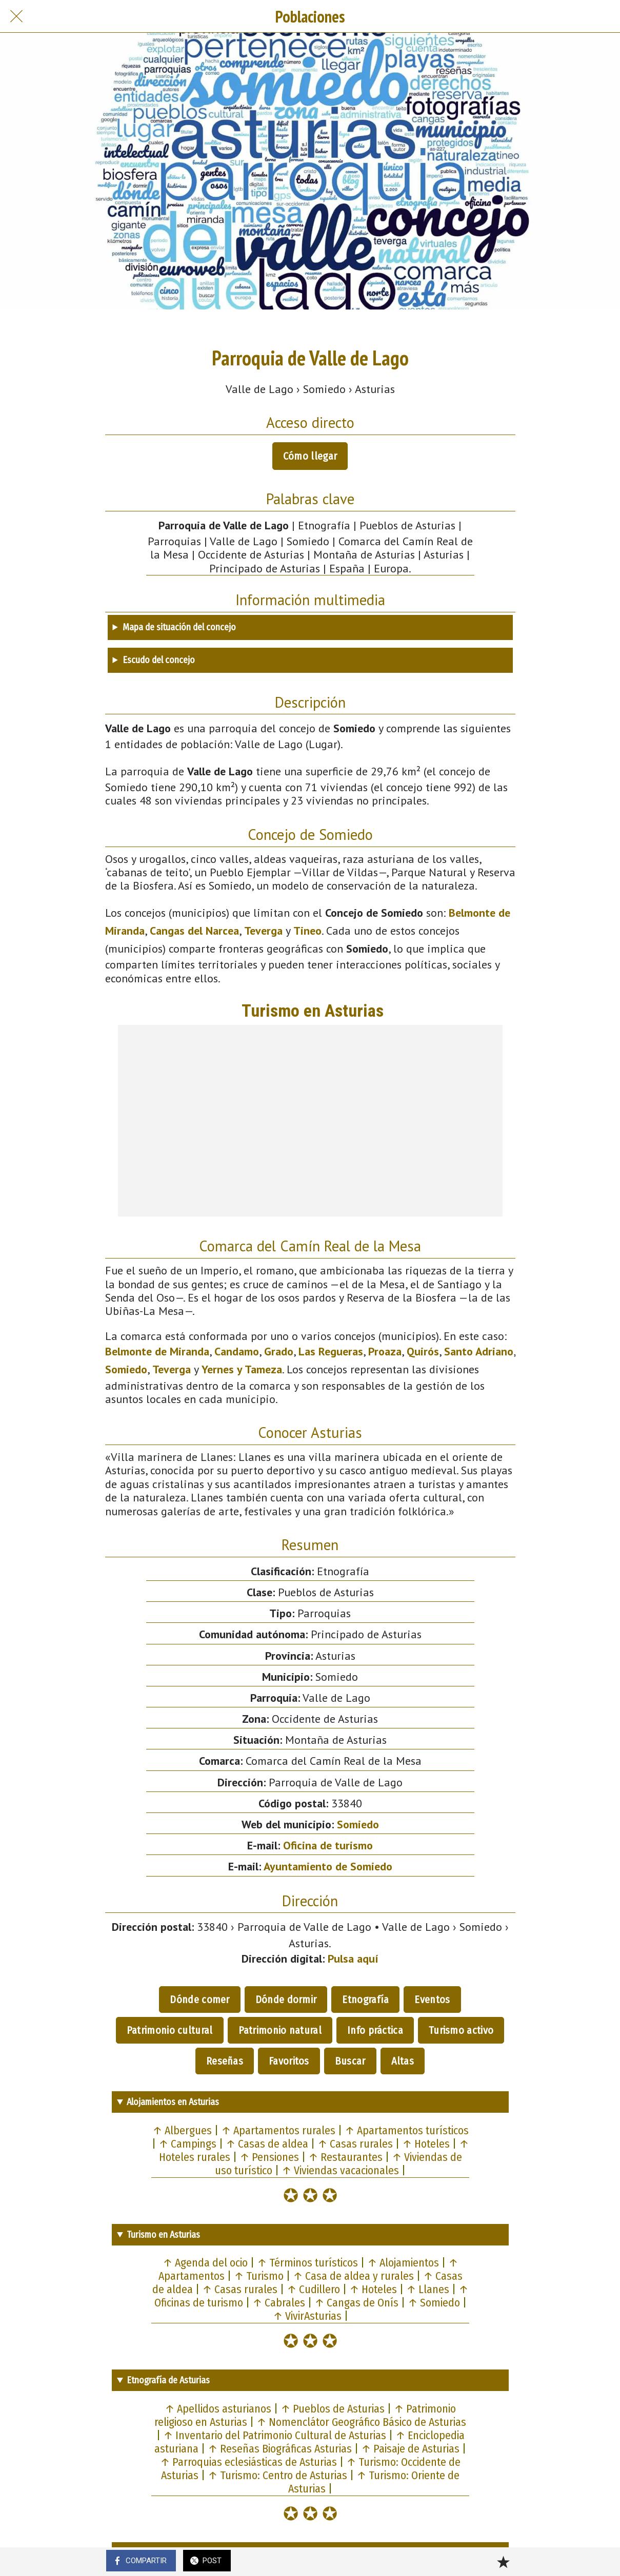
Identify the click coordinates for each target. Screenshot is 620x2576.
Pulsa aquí (353, 1958)
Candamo (236, 1351)
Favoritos (289, 2061)
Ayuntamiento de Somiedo (328, 1866)
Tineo (307, 930)
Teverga (263, 930)
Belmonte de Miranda (157, 1351)
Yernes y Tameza (242, 1369)
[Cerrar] (16, 16)
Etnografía (365, 1999)
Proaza (385, 1351)
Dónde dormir (286, 1999)
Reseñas (224, 2061)
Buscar (350, 2061)
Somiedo (126, 1369)
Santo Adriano (478, 1351)
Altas (402, 2061)
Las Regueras (330, 1351)
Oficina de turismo (328, 1845)
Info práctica (375, 2030)
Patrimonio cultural (170, 2030)
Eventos (432, 1999)
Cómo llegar (310, 456)
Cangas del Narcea (194, 930)
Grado (278, 1351)
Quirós (423, 1351)
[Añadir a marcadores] (503, 2561)
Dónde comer (199, 1999)
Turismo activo (461, 2030)
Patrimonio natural (280, 2030)
